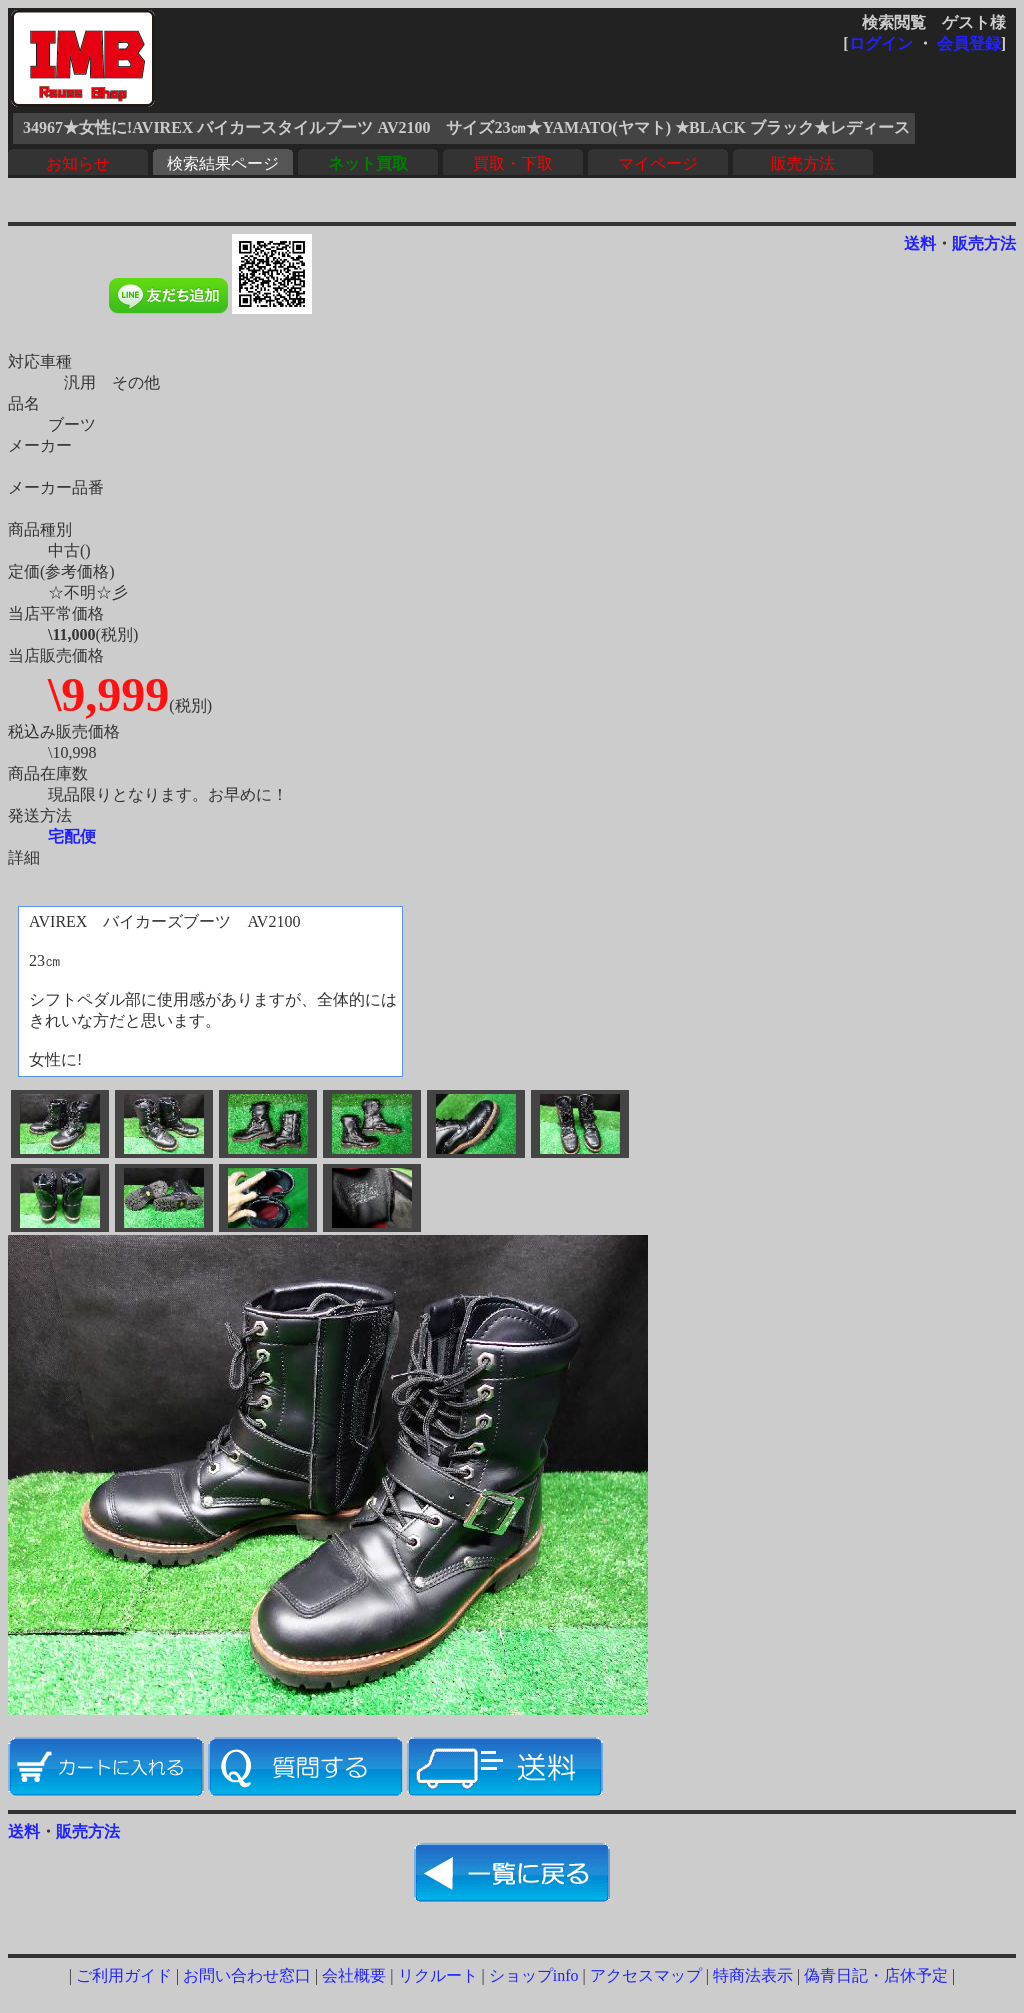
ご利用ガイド (124, 1975)
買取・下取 (513, 163)
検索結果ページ (223, 163)
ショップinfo (534, 1975)
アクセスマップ (646, 1975)
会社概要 (354, 1975)
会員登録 (969, 43)
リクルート (438, 1975)
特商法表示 (753, 1975)
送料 (920, 243)
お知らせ (78, 163)
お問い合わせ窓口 (247, 1975)
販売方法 (803, 163)
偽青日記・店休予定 (876, 1975)
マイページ (658, 163)
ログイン (881, 43)
